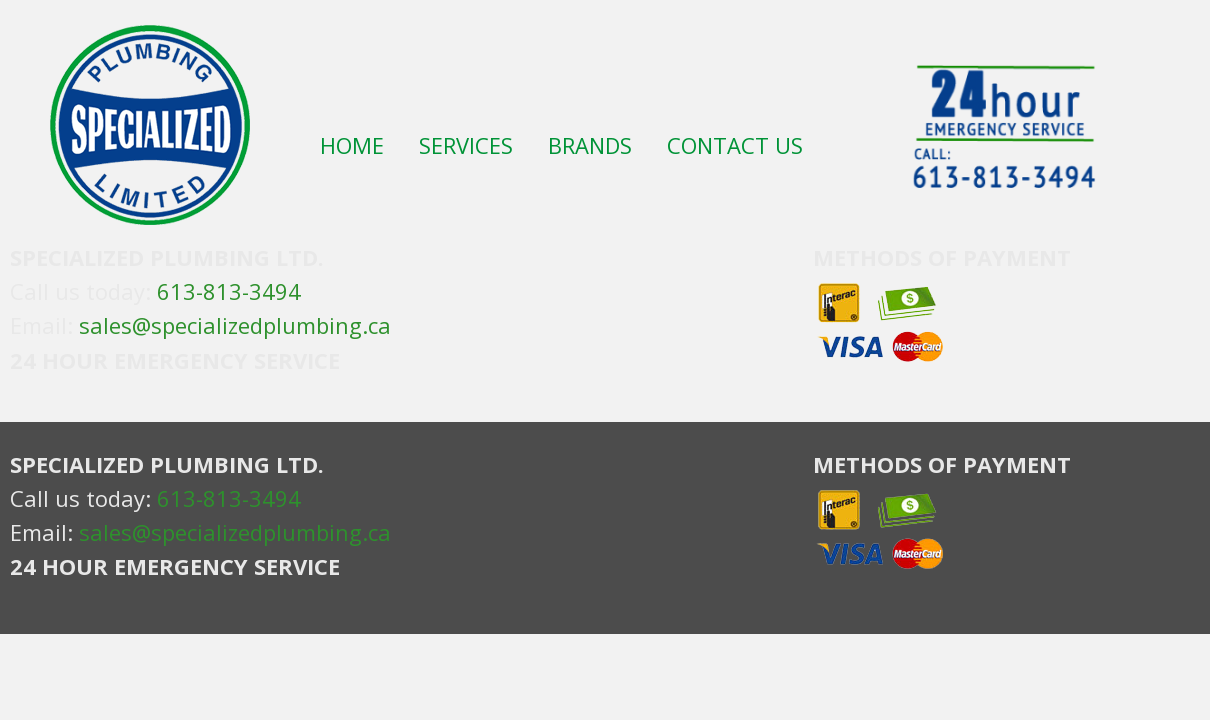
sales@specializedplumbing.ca (235, 325)
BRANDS (590, 147)
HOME (352, 147)
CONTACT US (735, 147)
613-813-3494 (229, 291)
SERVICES (466, 147)
